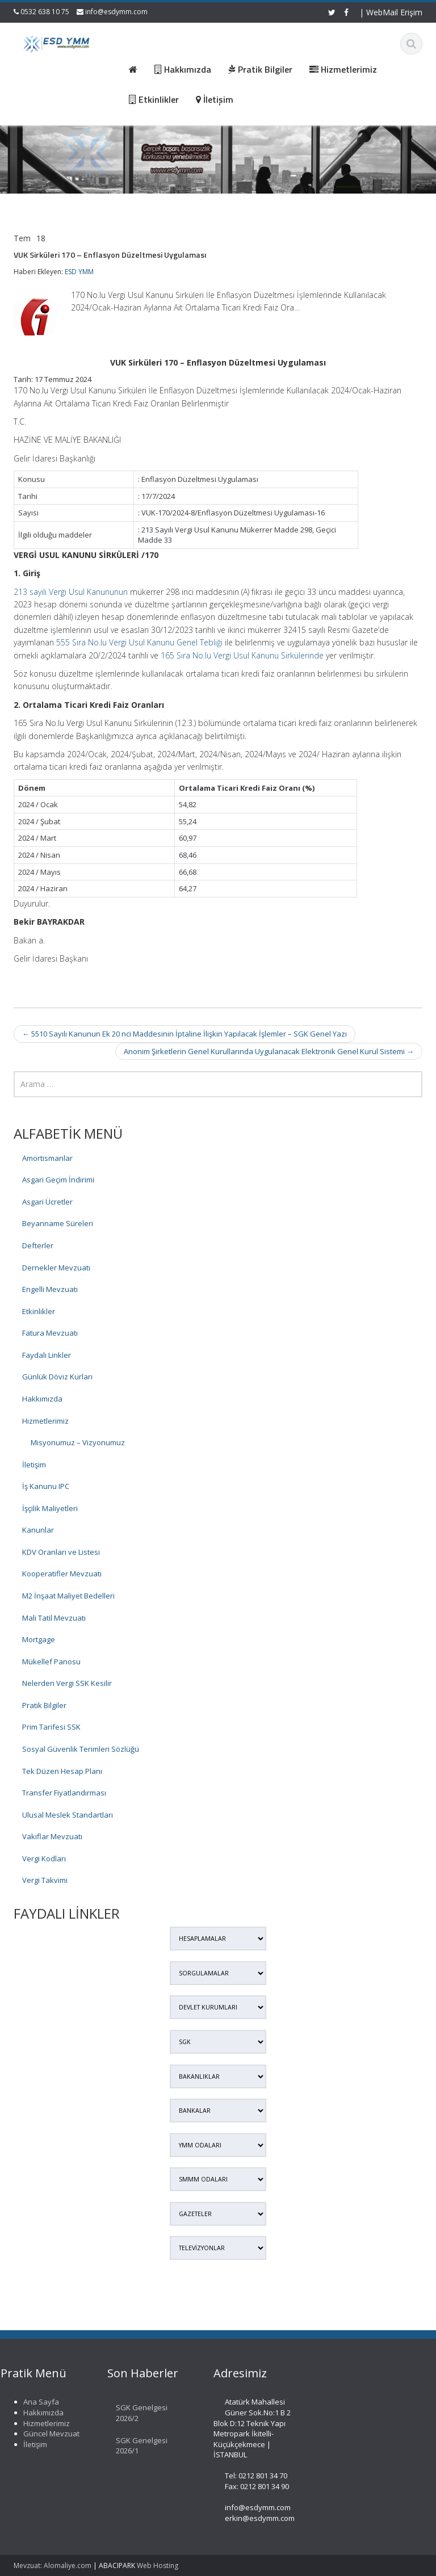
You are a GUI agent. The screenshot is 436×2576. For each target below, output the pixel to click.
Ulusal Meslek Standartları (67, 1815)
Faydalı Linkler (46, 1355)
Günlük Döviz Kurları (57, 1376)
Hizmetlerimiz (45, 1421)
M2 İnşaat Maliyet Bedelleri (68, 1596)
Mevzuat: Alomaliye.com (52, 2565)
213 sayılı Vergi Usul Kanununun (71, 591)
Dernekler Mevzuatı (56, 1267)
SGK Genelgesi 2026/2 (135, 2412)
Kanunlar (38, 1530)
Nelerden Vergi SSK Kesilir (67, 1683)
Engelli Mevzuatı (50, 1289)
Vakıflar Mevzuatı (52, 1836)
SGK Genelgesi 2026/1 (135, 2445)
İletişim (34, 1464)
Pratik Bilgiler (44, 1705)
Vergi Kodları (44, 1858)
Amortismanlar (47, 1158)
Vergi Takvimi (45, 1880)
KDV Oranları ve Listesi (61, 1552)
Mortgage (38, 1639)
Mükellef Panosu (51, 1661)
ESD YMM (79, 271)
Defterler (37, 1245)
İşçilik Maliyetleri (50, 1508)
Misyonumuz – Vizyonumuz (78, 1442)
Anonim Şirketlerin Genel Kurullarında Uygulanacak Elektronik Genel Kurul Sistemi (269, 1051)
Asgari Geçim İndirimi (58, 1179)
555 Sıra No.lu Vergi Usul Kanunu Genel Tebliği (139, 642)
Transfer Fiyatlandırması (64, 1793)
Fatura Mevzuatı (50, 1333)
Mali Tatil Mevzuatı (54, 1618)
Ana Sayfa (35, 2402)
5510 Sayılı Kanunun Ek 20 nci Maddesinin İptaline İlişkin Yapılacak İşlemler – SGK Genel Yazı (184, 1034)
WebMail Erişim (394, 12)
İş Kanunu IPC (45, 1486)
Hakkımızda (42, 1399)
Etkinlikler (38, 1311)
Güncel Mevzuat (45, 2433)
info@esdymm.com (116, 11)
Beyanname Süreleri (57, 1223)
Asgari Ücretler (47, 1202)
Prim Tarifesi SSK (51, 1727)
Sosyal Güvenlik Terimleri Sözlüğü (80, 1749)
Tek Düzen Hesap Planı (62, 1771)
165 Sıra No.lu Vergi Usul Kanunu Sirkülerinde (242, 655)
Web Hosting (157, 2565)
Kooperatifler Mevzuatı (62, 1573)
